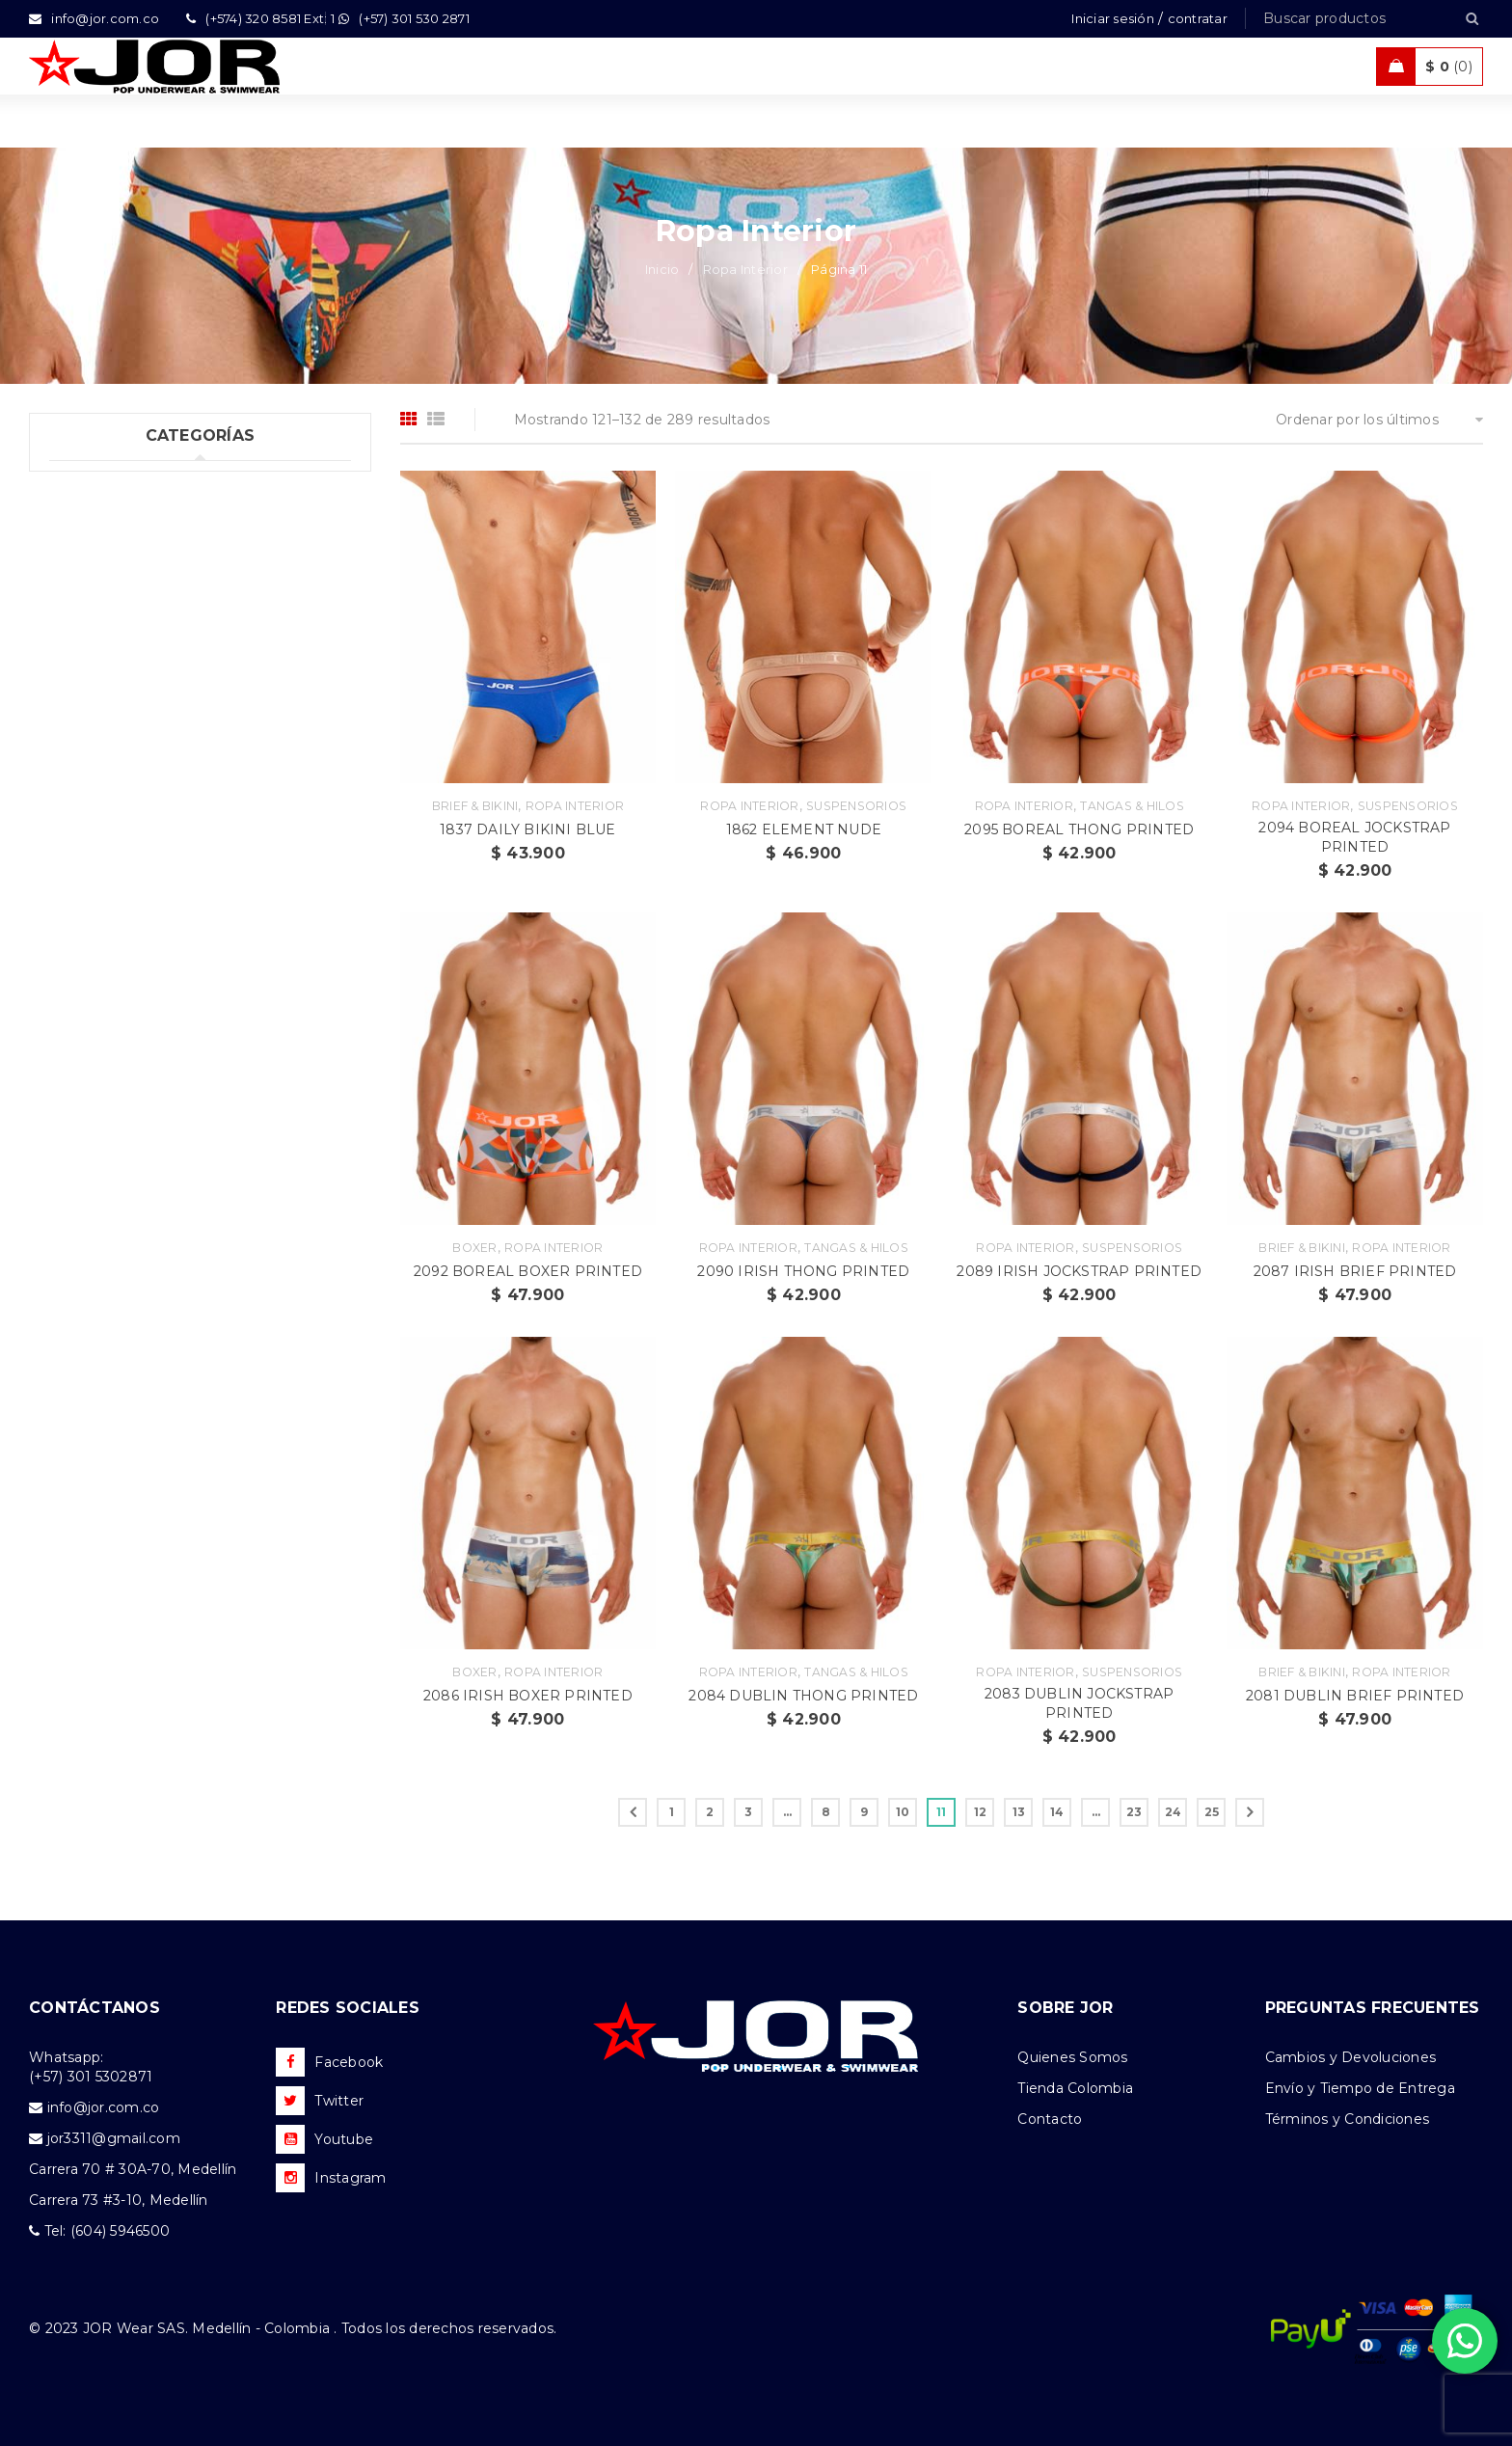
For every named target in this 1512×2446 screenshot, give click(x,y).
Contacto (1049, 2119)
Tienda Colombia (1075, 2088)
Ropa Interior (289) (115, 522)
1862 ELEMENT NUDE (803, 829)
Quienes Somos (1072, 2057)
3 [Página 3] (748, 1812)
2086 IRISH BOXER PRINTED (528, 1695)
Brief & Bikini (475, 806)
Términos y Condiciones (1347, 2119)
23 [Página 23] (1134, 1812)
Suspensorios (856, 806)
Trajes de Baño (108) (119, 602)
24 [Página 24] (1173, 1812)
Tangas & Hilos (1132, 806)
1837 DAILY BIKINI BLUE (527, 829)
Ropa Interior (745, 269)
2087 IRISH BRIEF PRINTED (1355, 1271)
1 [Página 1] (671, 1812)
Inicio (662, 269)
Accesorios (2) (97, 839)
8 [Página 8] (826, 1812)
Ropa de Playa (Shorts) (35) (142, 681)
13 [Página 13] (1019, 1812)
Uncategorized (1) (110, 483)
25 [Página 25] (1212, 1812)
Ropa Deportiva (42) (119, 641)
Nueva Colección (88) (124, 760)
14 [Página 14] (1057, 1812)
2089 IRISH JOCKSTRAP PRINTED (1079, 1271)
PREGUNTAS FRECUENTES (1372, 2007)
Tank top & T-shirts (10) (128, 562)
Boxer (474, 1247)
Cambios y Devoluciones (1351, 2057)
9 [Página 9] (864, 1812)
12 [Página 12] (980, 1812)
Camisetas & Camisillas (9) (139, 799)
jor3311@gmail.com (113, 2138)
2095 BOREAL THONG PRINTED (1079, 829)
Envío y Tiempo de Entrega (1360, 2088)
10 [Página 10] (903, 1812)
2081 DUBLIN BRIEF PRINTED (1355, 1695)
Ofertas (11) (87, 720)
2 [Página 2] (710, 1812)
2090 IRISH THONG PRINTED (803, 1271)
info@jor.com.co (103, 2107)
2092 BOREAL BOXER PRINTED (528, 1271)
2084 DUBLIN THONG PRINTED (803, 1695)
